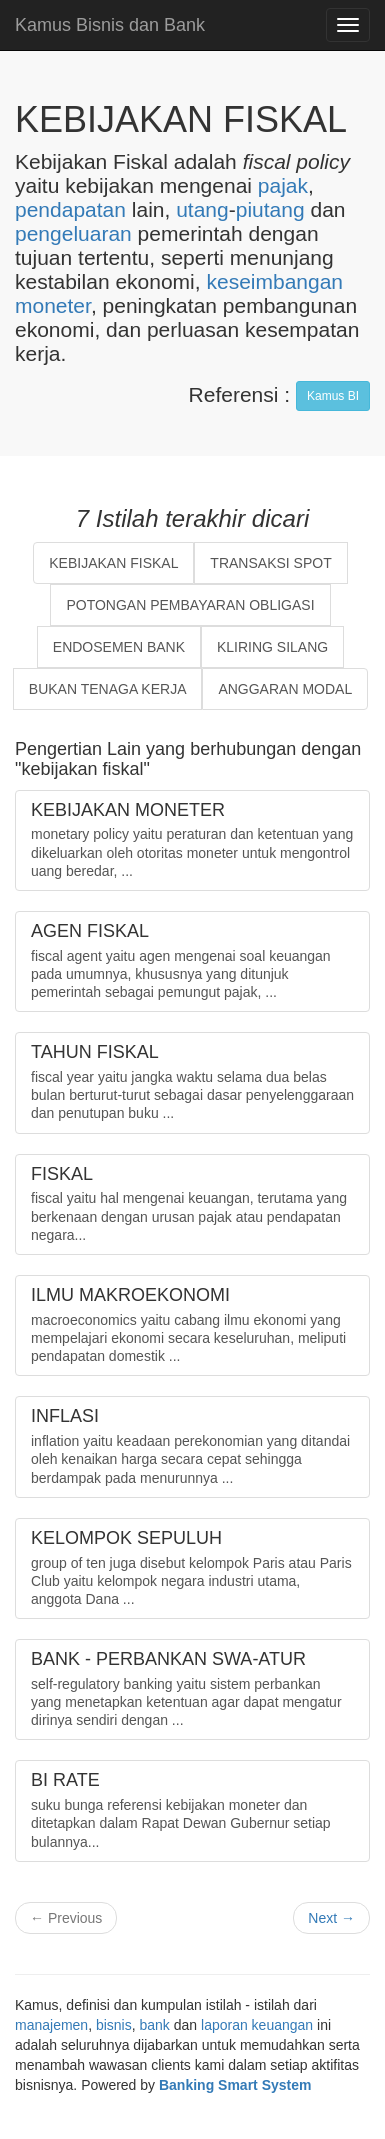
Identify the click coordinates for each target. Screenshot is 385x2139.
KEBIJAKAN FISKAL (113, 563)
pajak (283, 185)
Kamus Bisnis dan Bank (110, 25)
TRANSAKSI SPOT (270, 563)
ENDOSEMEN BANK (119, 647)
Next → (331, 1918)
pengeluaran (73, 233)
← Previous (66, 1918)
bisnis (114, 2025)
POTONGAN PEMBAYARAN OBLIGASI (190, 605)
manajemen (51, 2025)
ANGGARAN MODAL (285, 689)
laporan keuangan (257, 2025)
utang (202, 209)
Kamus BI (333, 396)
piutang (270, 209)
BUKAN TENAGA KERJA (108, 689)
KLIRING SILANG (272, 647)
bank (155, 2025)
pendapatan (70, 209)
